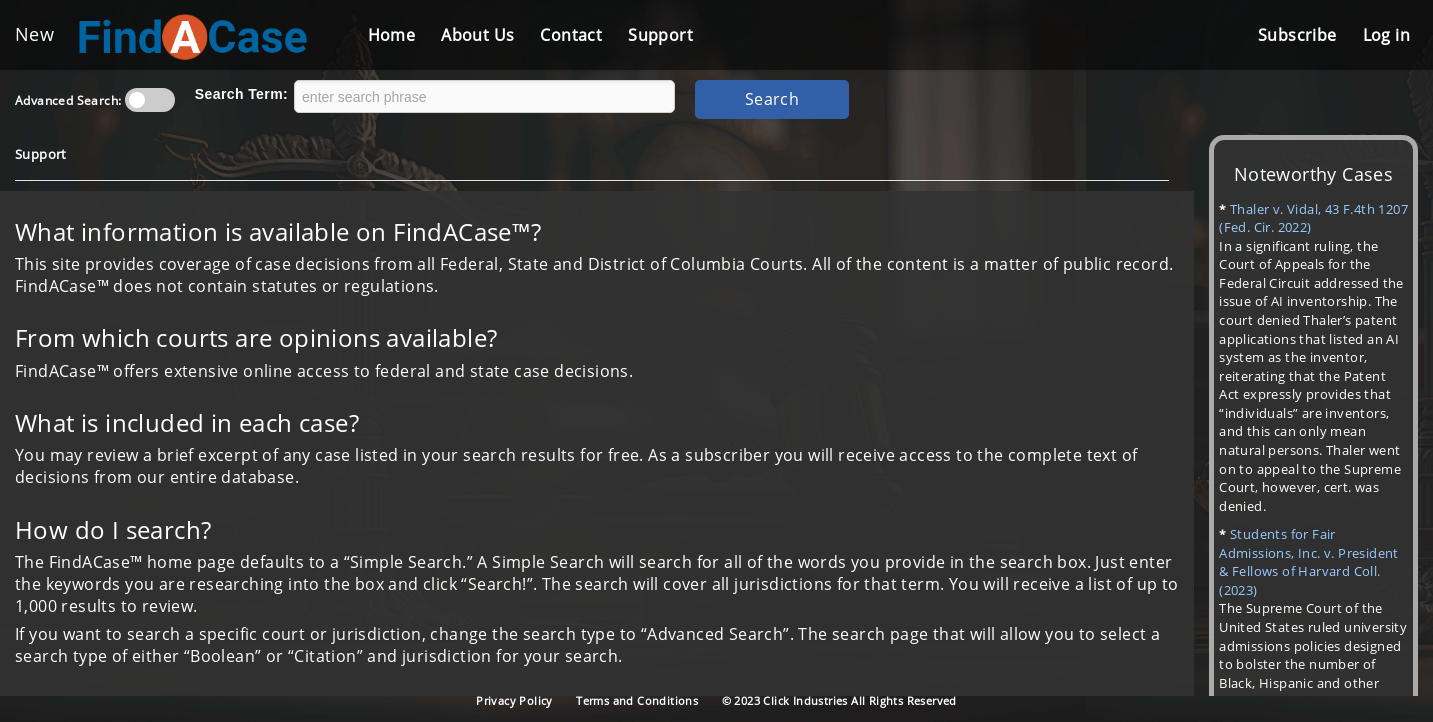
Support (660, 35)
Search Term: (241, 94)
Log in (1386, 35)
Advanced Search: (68, 100)
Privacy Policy (514, 700)
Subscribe (1297, 35)
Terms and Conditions (637, 700)
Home (392, 35)
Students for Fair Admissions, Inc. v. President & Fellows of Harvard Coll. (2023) (1309, 562)
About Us (477, 35)
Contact (571, 35)
